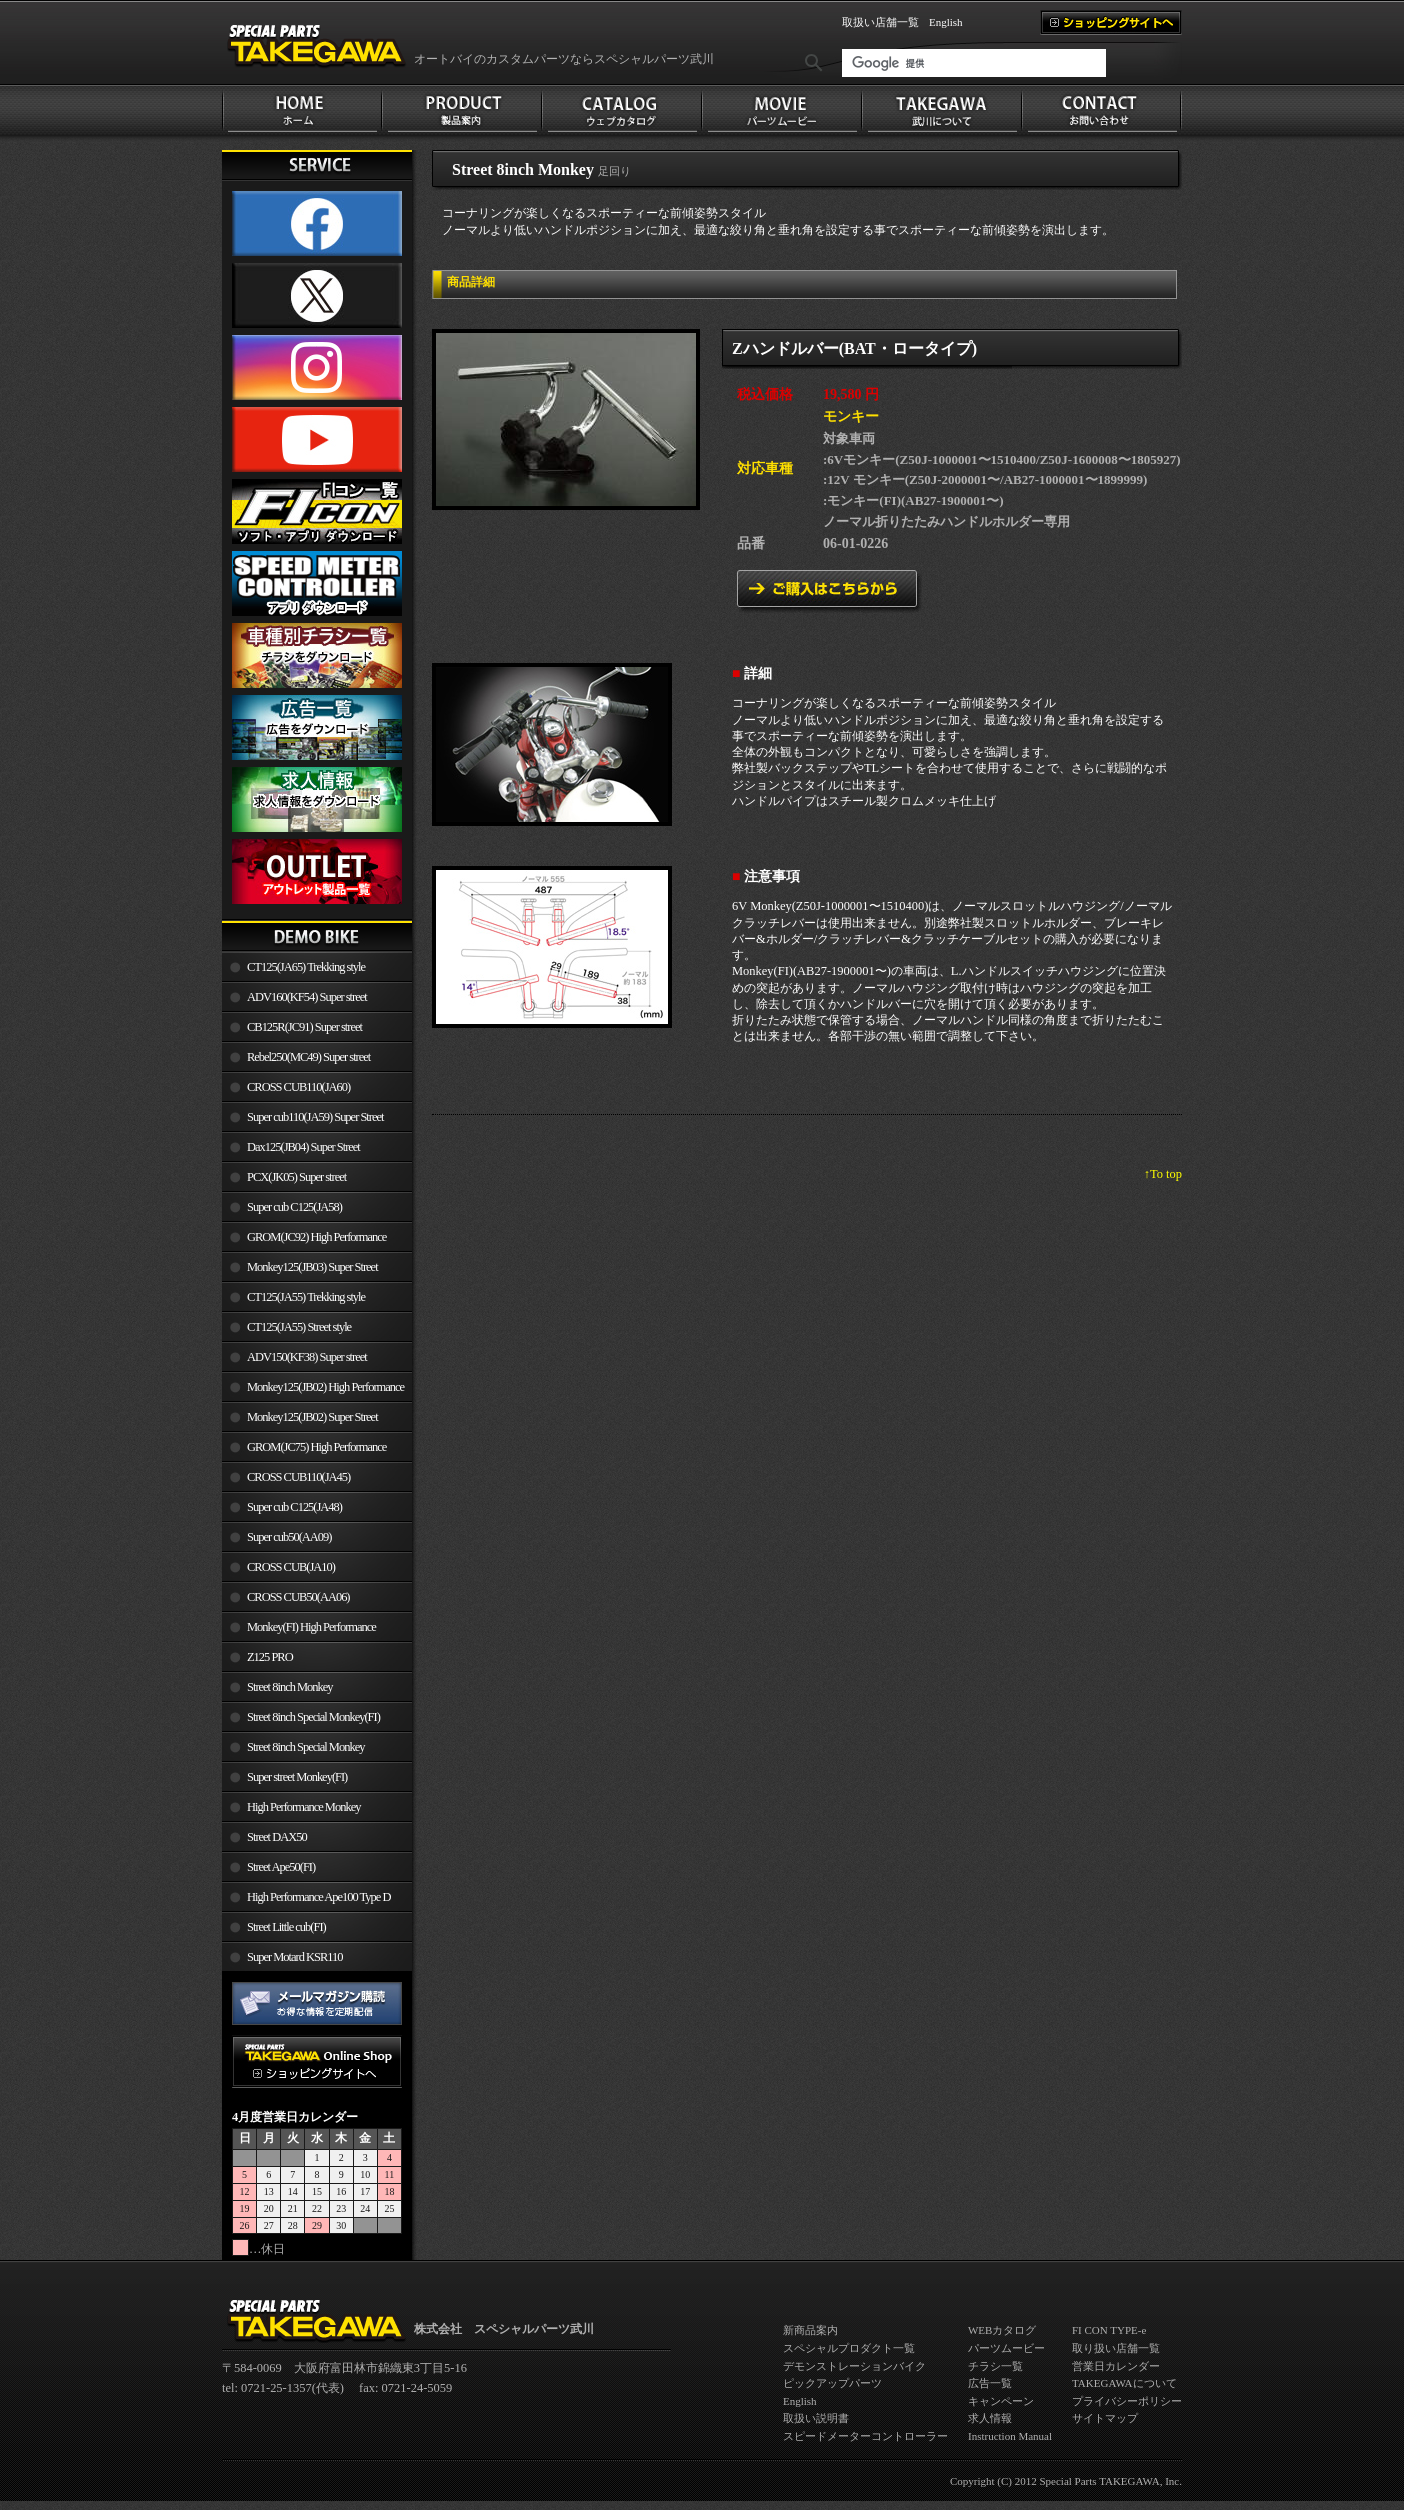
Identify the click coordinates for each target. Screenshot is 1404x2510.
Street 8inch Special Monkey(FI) (313, 1717)
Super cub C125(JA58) (294, 1207)
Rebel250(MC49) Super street (308, 1057)
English (946, 22)
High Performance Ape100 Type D (318, 1897)
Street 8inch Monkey (290, 1687)
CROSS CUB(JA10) (291, 1567)
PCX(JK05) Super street (296, 1177)
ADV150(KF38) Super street (307, 1357)
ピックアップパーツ (832, 2383)
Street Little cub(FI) (286, 1927)
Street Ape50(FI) (281, 1867)
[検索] (974, 63)
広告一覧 (990, 2383)
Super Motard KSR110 (295, 1957)
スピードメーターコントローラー (865, 2436)
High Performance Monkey (303, 1807)
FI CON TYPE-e (1109, 2330)
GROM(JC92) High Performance (316, 1237)
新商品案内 (810, 2330)
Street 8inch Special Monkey (305, 1747)
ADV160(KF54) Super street (307, 997)
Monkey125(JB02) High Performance (325, 1387)
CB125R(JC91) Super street (304, 1027)
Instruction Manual (1010, 2436)
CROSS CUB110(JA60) (298, 1087)
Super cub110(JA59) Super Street (315, 1117)
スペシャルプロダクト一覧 (849, 2348)
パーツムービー (1006, 2348)
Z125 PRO (270, 1657)
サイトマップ (1105, 2418)
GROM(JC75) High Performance (316, 1447)
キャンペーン (1001, 2401)
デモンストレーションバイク (854, 2366)
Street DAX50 (277, 1837)
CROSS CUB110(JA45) (298, 1477)
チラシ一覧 (995, 2366)
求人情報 (990, 2418)
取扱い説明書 (816, 2418)
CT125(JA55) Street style (299, 1327)
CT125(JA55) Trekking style (306, 1297)
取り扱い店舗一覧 (1116, 2348)
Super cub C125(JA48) (294, 1507)
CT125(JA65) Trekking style (306, 967)
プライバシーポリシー (1127, 2401)
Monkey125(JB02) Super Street (312, 1417)
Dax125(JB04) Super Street (303, 1147)
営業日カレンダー (1116, 2366)
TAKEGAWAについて (1124, 2383)
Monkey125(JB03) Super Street (312, 1267)
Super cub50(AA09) (289, 1537)
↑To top (1163, 1174)
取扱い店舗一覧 (880, 22)
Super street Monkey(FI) (297, 1777)
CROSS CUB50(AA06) (298, 1597)
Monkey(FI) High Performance (311, 1627)
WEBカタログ (1002, 2330)
